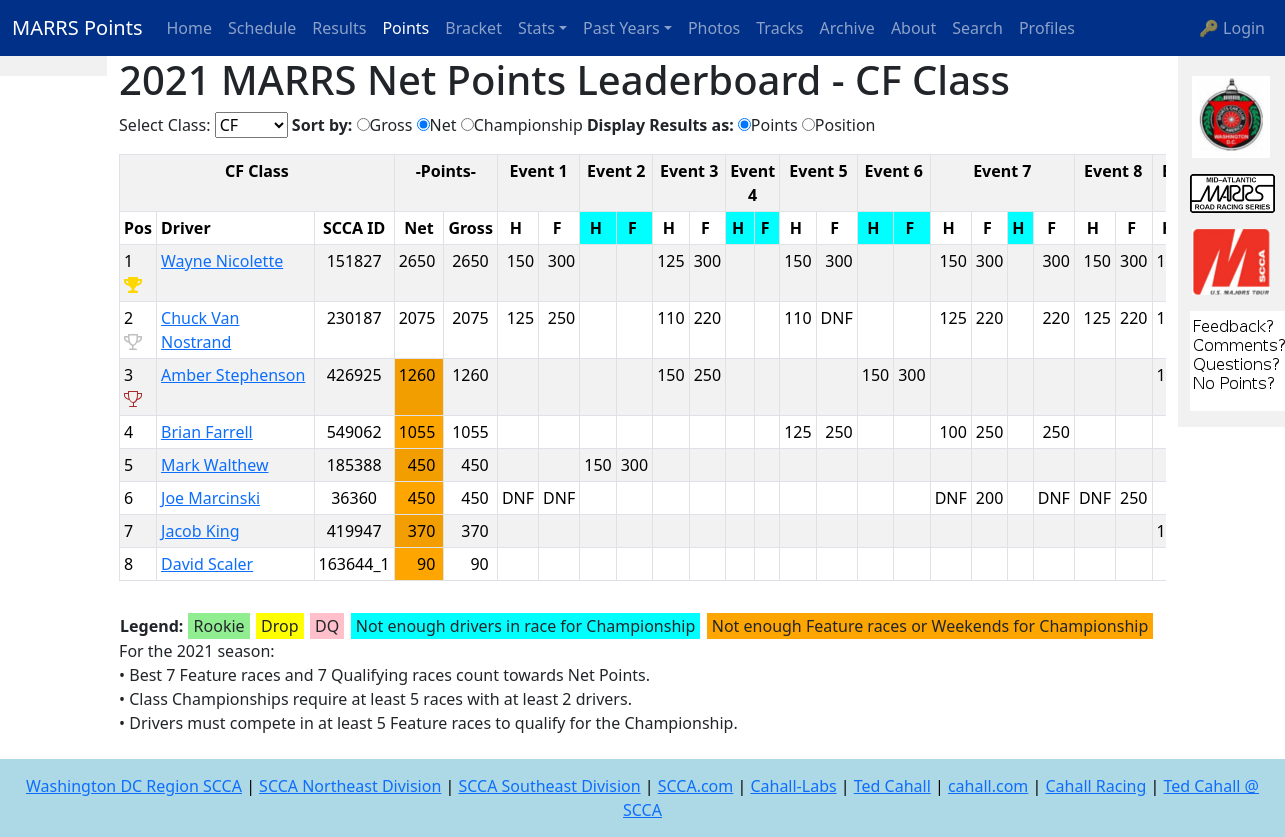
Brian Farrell (207, 432)
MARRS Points (77, 27)
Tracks (779, 28)
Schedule (262, 28)
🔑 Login (1232, 28)
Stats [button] (536, 28)
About (913, 28)
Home (190, 28)
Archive (847, 28)
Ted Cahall (892, 786)
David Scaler (207, 564)
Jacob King (200, 531)
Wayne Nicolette (222, 261)
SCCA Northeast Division (350, 786)
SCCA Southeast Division (549, 786)
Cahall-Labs (793, 786)
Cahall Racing (1095, 786)
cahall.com (988, 786)
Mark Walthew (214, 465)
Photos (714, 28)
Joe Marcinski (210, 498)
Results (339, 28)
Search (977, 28)
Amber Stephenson (233, 375)
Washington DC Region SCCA (134, 786)
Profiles (1047, 28)
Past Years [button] (621, 28)
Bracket (473, 28)
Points (405, 28)
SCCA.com (696, 786)
